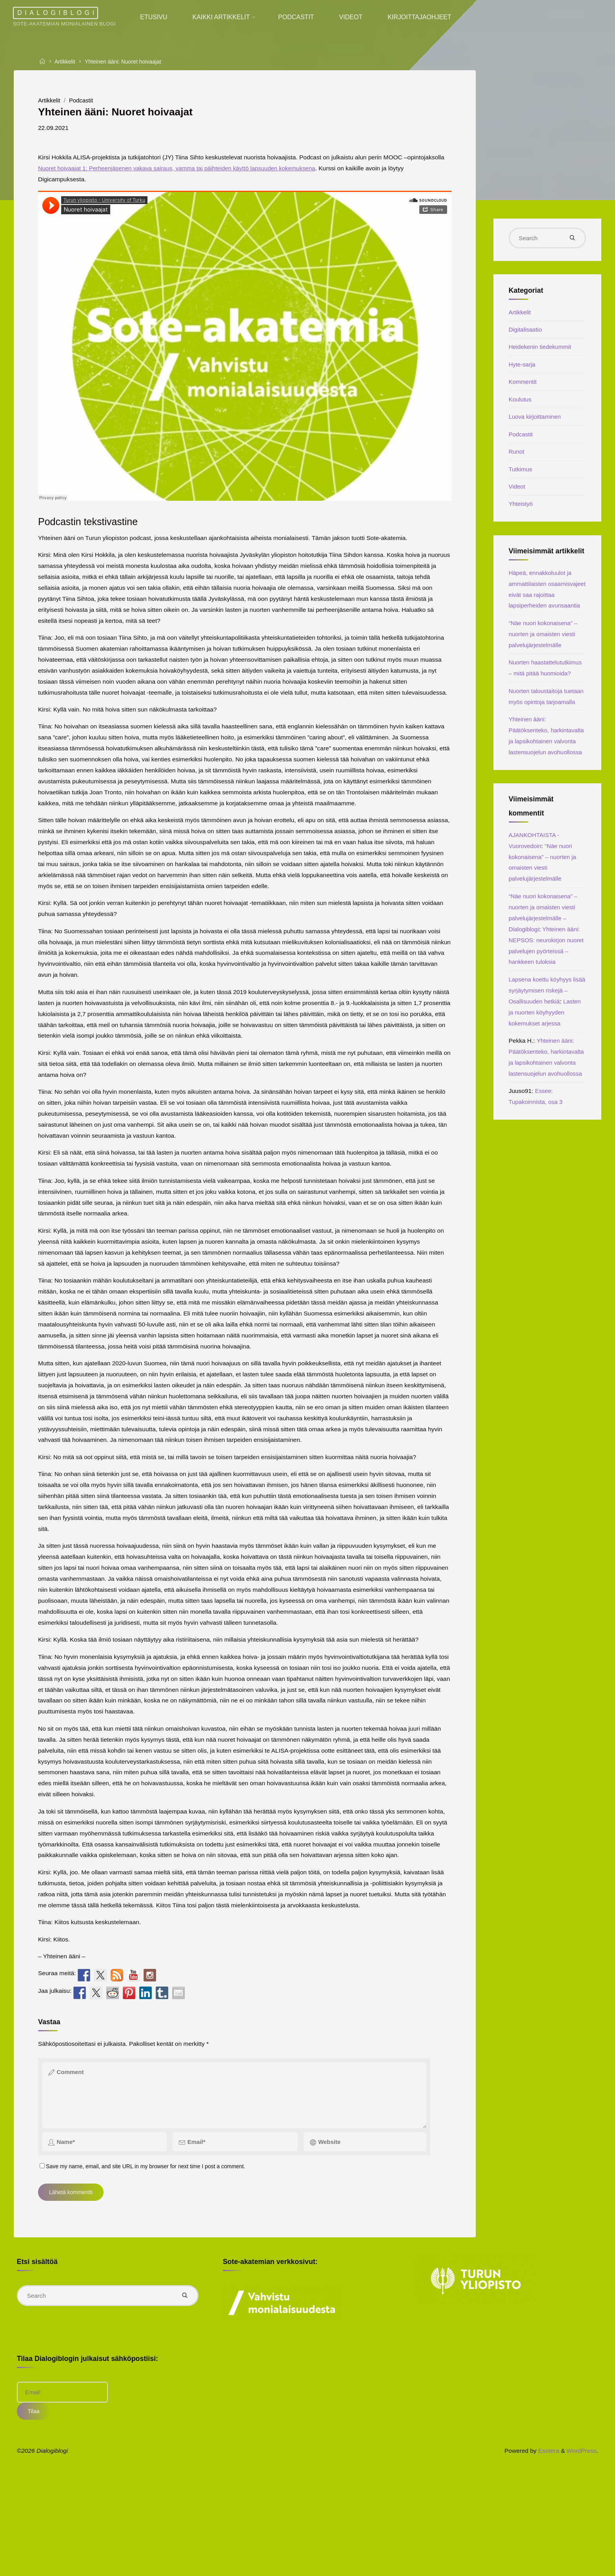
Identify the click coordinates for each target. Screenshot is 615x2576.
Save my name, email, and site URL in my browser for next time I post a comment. (147, 2253)
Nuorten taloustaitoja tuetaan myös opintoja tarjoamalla (539, 755)
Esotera (546, 2544)
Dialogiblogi (61, 12)
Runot (517, 459)
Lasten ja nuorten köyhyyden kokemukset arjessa (541, 1131)
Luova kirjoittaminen (536, 423)
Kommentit (524, 388)
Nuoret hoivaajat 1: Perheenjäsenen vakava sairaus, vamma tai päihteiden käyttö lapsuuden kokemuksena (227, 170)
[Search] (571, 239)
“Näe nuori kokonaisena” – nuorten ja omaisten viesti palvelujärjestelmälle (545, 673)
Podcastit (85, 100)
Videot (517, 496)
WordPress (580, 2544)
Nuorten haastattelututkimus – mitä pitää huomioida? (545, 714)
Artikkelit (66, 61)
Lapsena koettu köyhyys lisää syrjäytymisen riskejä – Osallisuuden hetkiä (545, 1097)
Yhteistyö (522, 513)
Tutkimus (521, 477)
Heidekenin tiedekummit (542, 351)
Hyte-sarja (523, 370)
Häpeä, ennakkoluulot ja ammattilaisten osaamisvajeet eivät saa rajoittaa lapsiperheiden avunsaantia (542, 622)
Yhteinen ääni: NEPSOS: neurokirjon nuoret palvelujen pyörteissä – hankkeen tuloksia (547, 1045)
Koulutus (521, 406)
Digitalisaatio (526, 334)
